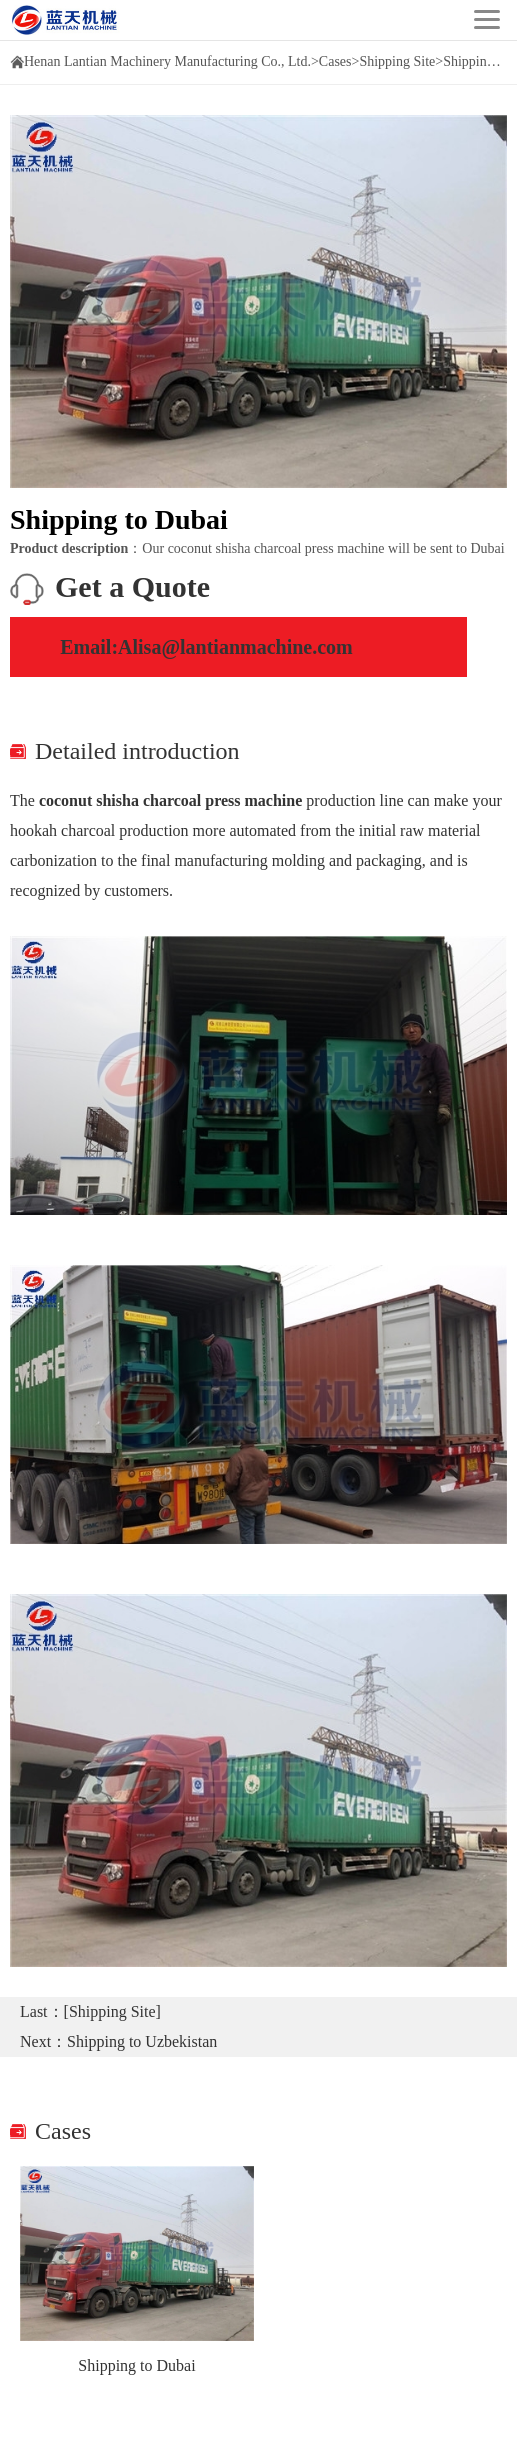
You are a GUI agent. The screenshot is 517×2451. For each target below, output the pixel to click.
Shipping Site (397, 61)
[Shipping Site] (112, 2011)
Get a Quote (132, 586)
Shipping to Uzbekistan (142, 2041)
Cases (335, 61)
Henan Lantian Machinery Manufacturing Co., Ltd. (167, 61)
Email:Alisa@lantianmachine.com (206, 647)
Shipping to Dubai (136, 2365)
